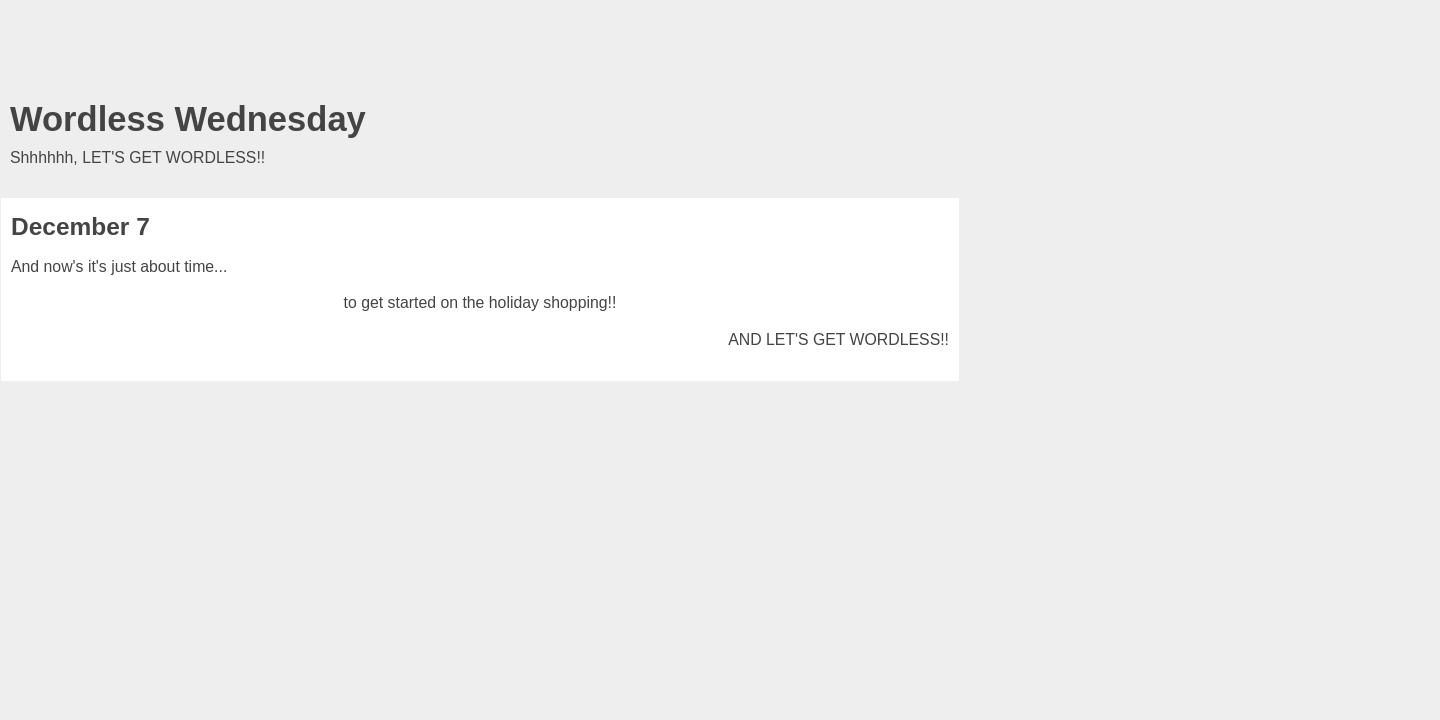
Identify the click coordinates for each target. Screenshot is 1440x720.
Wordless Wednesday (188, 119)
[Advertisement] (480, 55)
